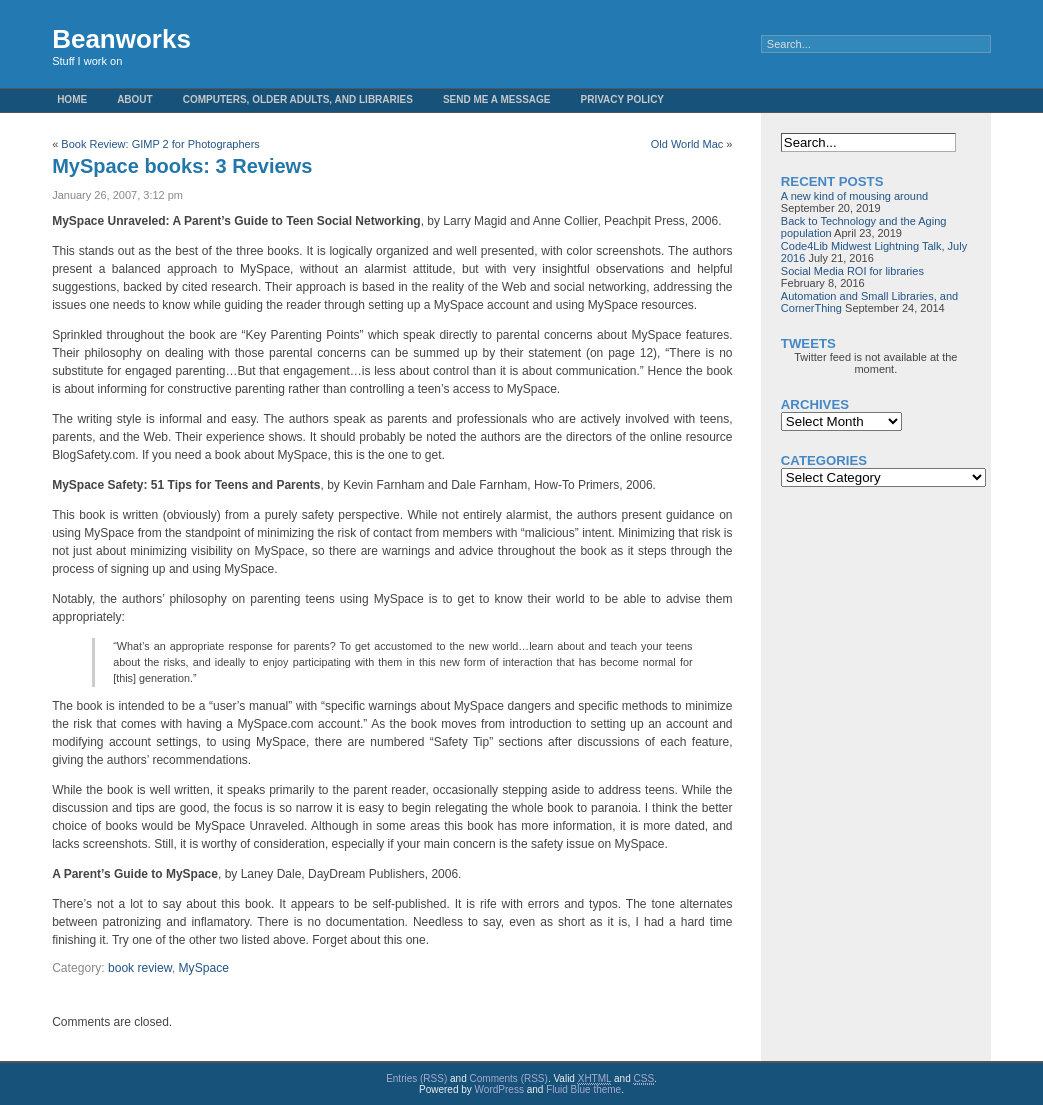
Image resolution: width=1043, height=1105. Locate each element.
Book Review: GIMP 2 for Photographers (160, 144)
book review (140, 968)
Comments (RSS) (509, 1078)
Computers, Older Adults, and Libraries (298, 99)
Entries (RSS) (416, 1078)
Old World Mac (687, 144)
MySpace (204, 968)
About (135, 99)
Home (72, 99)
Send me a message (497, 99)
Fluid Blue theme (583, 1089)
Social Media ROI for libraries (852, 271)
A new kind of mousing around (854, 196)
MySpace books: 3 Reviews (182, 166)
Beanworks (121, 39)
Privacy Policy (623, 99)
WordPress (499, 1089)
